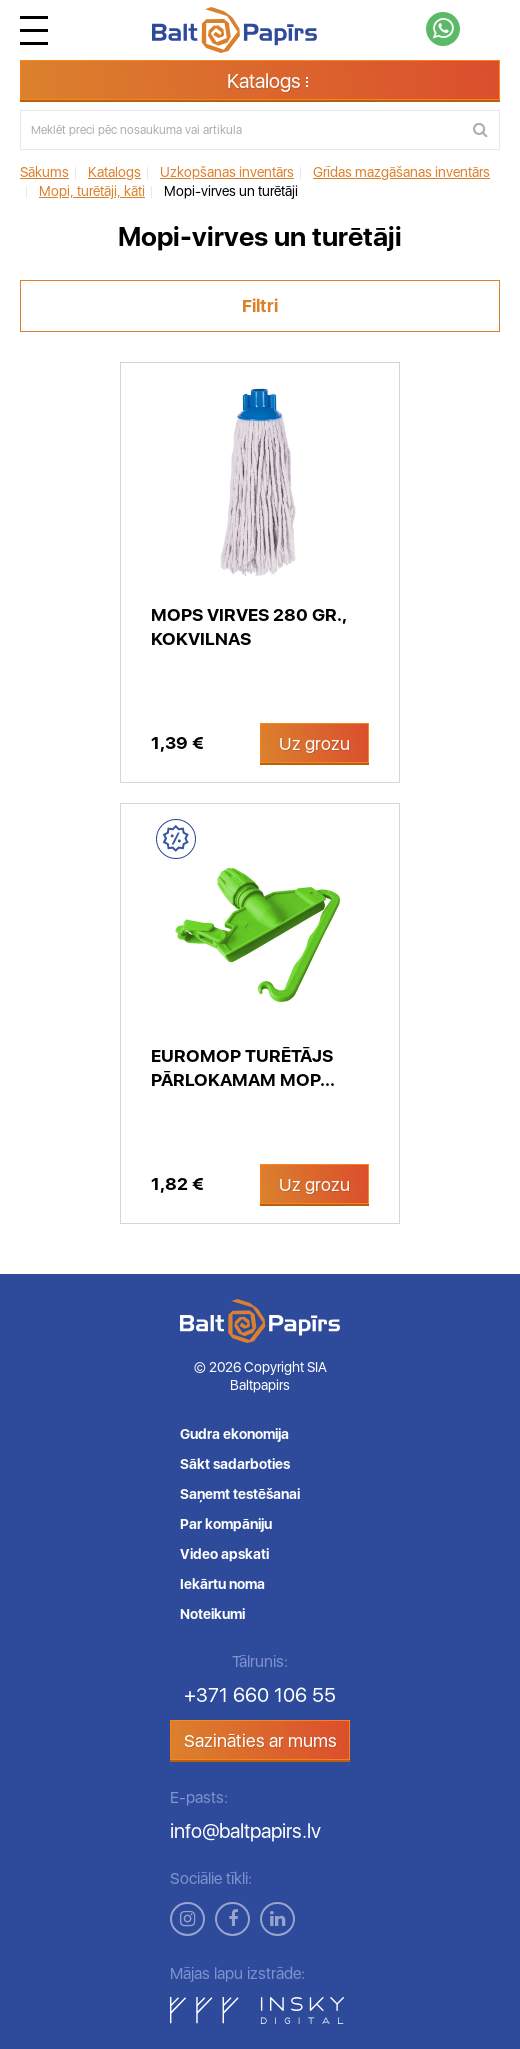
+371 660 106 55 (260, 1695)
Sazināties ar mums (260, 1740)
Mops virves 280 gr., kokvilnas (249, 626)
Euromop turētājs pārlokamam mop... (243, 1067)
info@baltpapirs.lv (245, 1831)
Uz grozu (314, 743)
